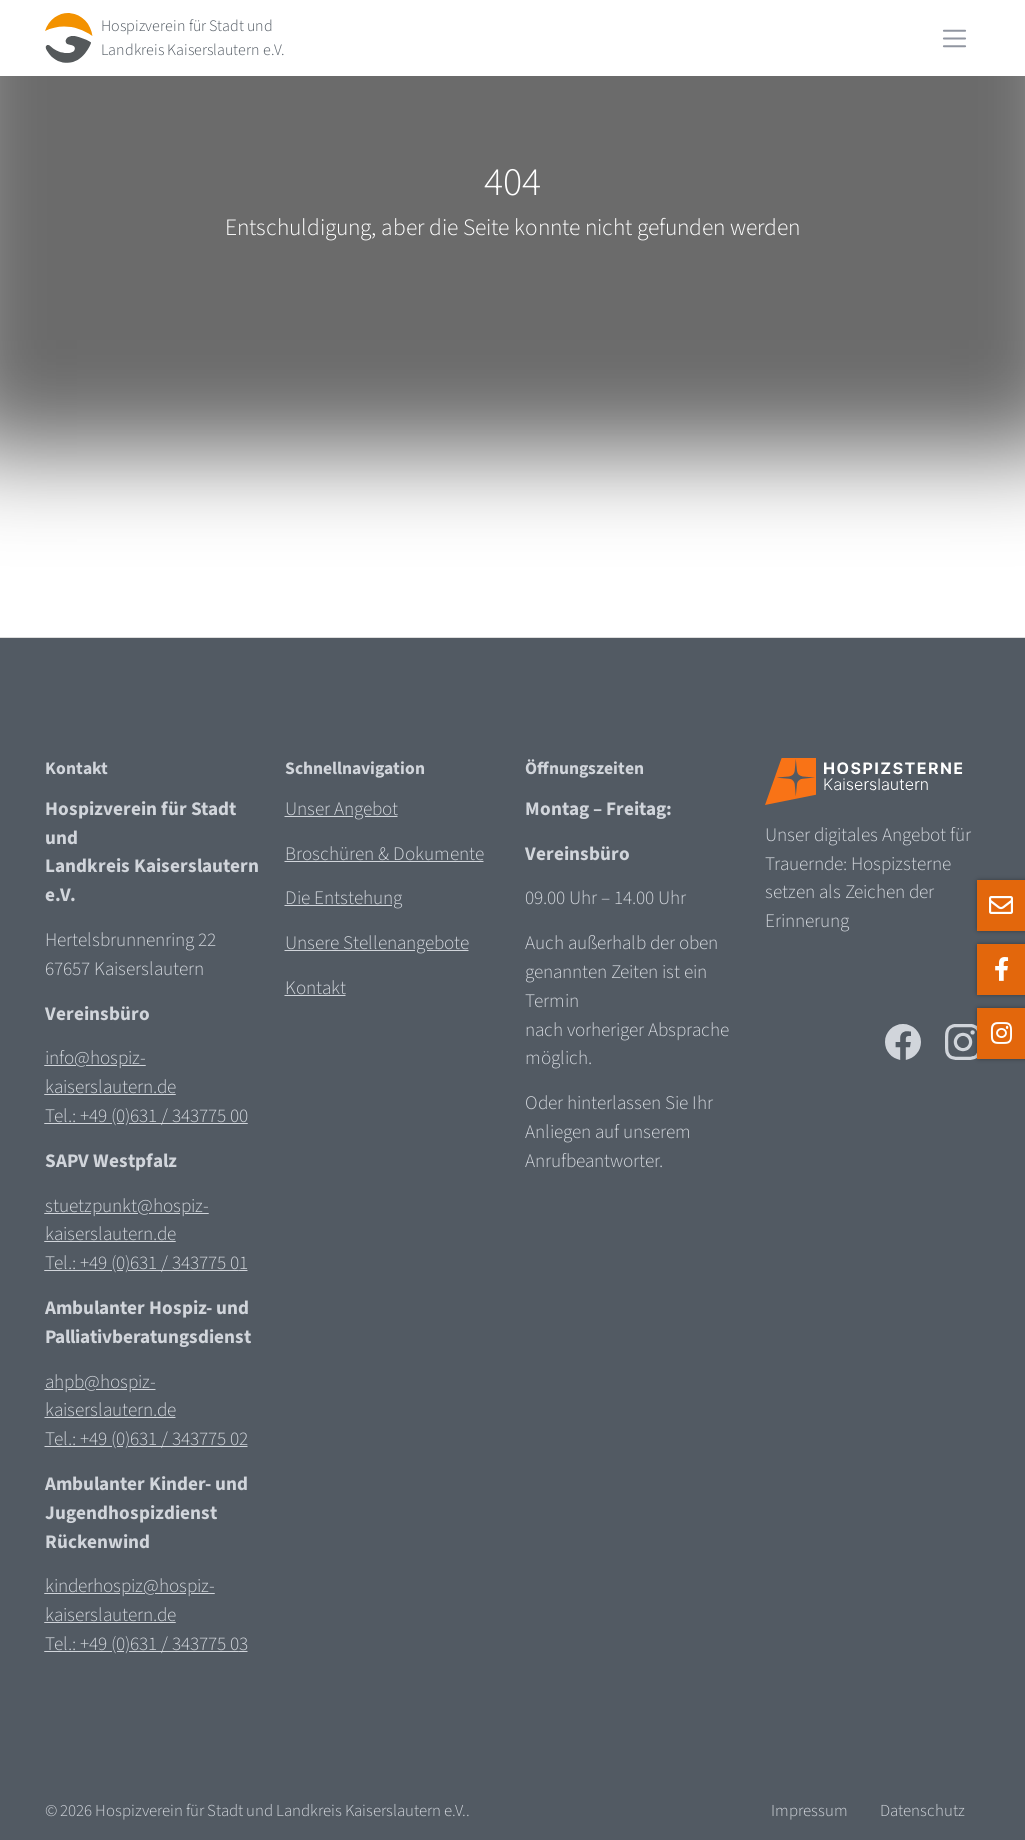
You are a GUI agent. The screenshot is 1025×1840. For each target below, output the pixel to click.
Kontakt (315, 988)
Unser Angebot (341, 809)
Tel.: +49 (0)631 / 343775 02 (146, 1439)
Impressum (809, 1811)
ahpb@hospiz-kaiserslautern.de (110, 1396)
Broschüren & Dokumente (384, 854)
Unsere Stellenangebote (377, 943)
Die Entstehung (343, 898)
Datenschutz (922, 1811)
